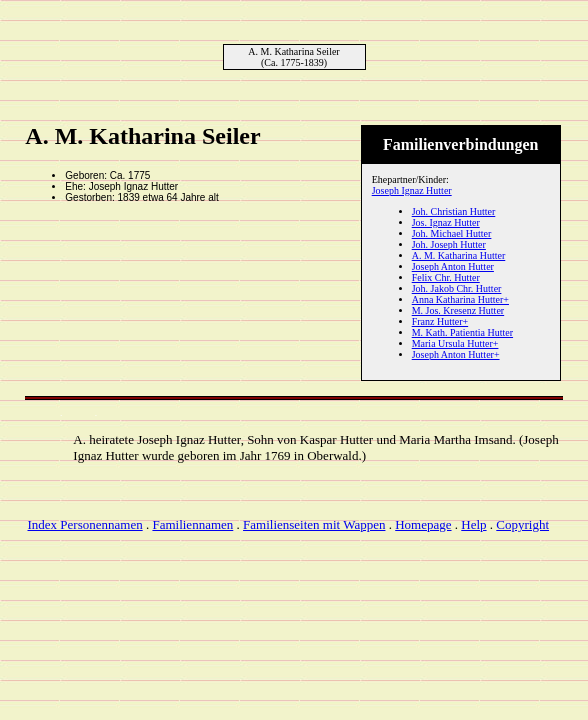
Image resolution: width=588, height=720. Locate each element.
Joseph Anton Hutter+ (456, 354)
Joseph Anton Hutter (453, 266)
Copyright (522, 524)
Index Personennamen (85, 524)
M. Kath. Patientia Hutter (462, 332)
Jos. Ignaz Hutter (446, 222)
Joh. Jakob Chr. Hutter (457, 288)
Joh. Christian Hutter (454, 211)
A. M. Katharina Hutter (459, 255)
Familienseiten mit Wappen (314, 524)
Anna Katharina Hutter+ (460, 299)
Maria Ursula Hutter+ (455, 343)
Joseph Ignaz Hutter (412, 190)
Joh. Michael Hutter (452, 233)
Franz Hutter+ (440, 321)
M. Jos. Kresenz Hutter (458, 310)
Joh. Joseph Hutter (449, 244)
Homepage (423, 524)
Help (473, 524)
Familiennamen (192, 524)
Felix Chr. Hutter (446, 277)
